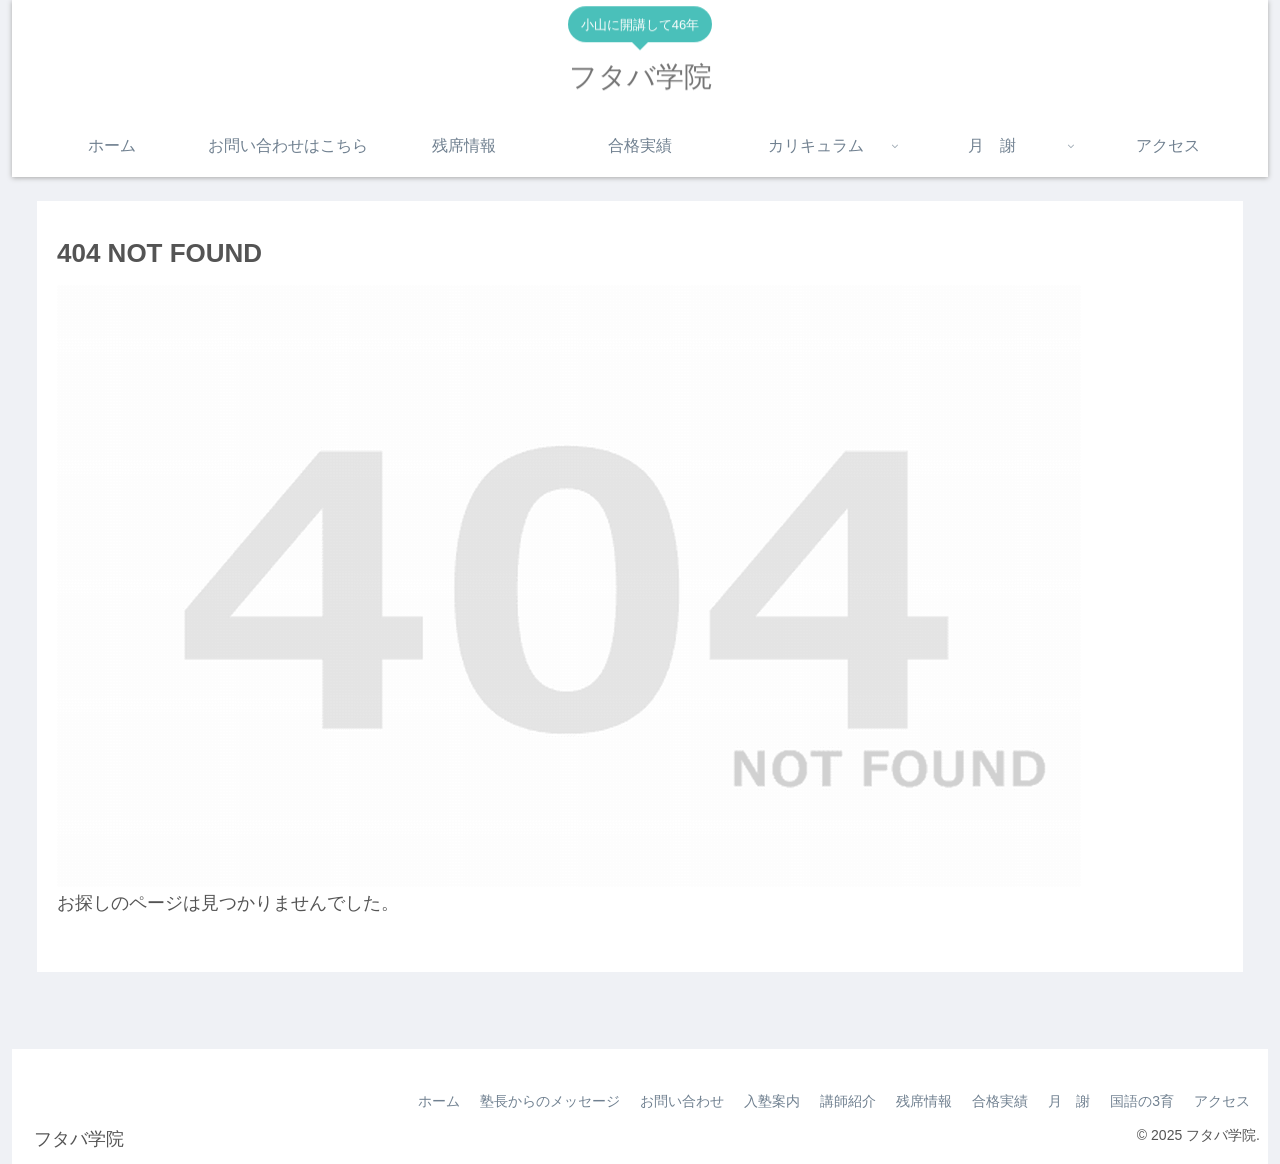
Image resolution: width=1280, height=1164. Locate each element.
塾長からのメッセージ (550, 1101)
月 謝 (1069, 1101)
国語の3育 (1142, 1101)
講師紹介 (848, 1101)
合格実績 (1000, 1101)
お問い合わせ (682, 1101)
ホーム (439, 1101)
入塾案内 (772, 1101)
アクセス (1222, 1101)
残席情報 (924, 1101)
